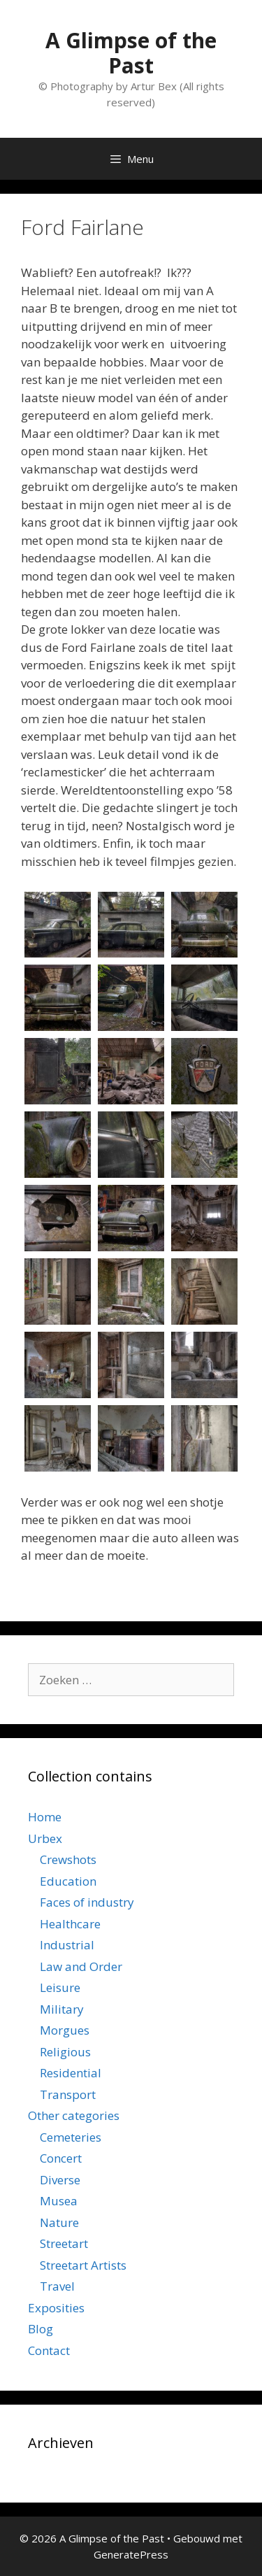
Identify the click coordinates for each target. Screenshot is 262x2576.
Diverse (60, 2180)
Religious (65, 2052)
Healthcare (70, 1924)
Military (62, 2009)
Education (68, 1881)
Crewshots (68, 1859)
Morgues (64, 2030)
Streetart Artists (83, 2265)
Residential (70, 2073)
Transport (68, 2094)
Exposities (56, 2308)
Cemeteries (70, 2137)
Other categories (73, 2115)
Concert (61, 2158)
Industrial (67, 1945)
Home (44, 1817)
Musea (59, 2201)
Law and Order (81, 1966)
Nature (59, 2222)
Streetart (64, 2243)
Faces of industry (87, 1902)
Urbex (45, 1838)
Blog (40, 2329)
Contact (49, 2350)
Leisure (60, 1987)
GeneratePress (131, 2554)
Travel (57, 2286)
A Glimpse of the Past (131, 53)
